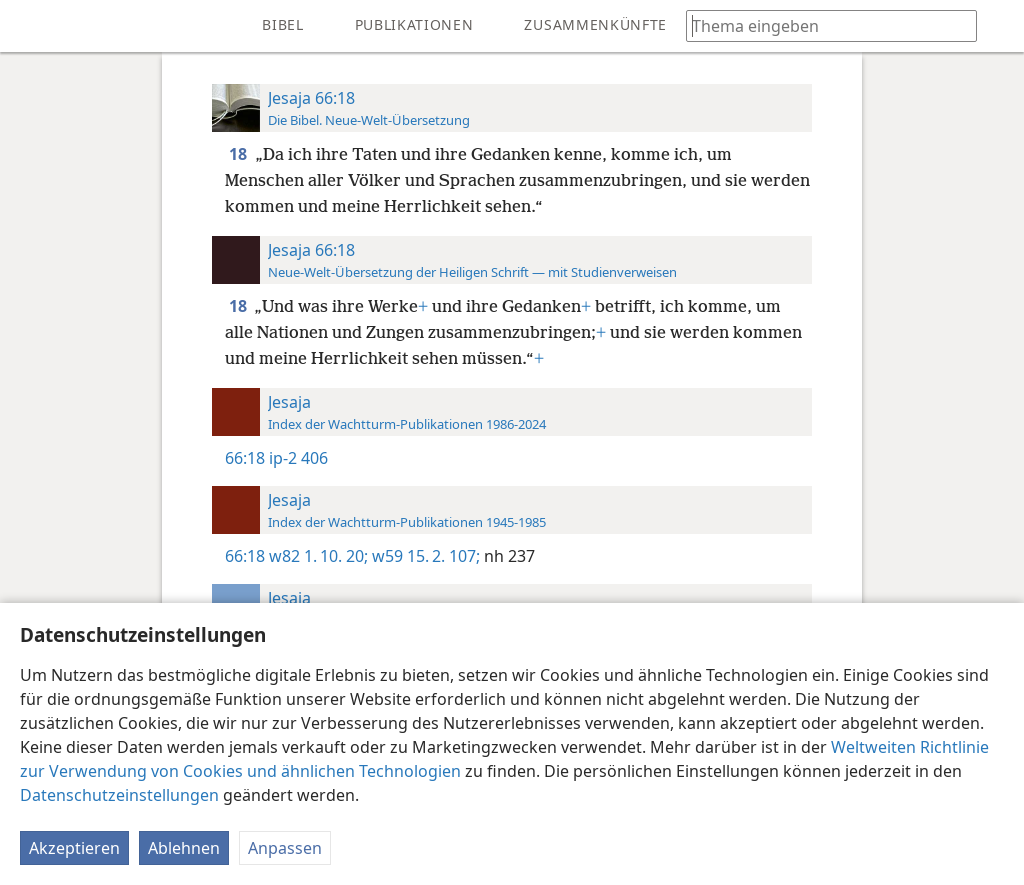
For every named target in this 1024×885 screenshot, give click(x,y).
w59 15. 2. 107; (424, 556)
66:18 (245, 458)
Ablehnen (184, 848)
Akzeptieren (74, 848)
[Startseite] (30, 26)
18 (240, 154)
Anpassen (285, 848)
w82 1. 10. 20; (318, 556)
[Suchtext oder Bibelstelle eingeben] (822, 25)
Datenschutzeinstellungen (119, 795)
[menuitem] (30, 26)
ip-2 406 (298, 458)
